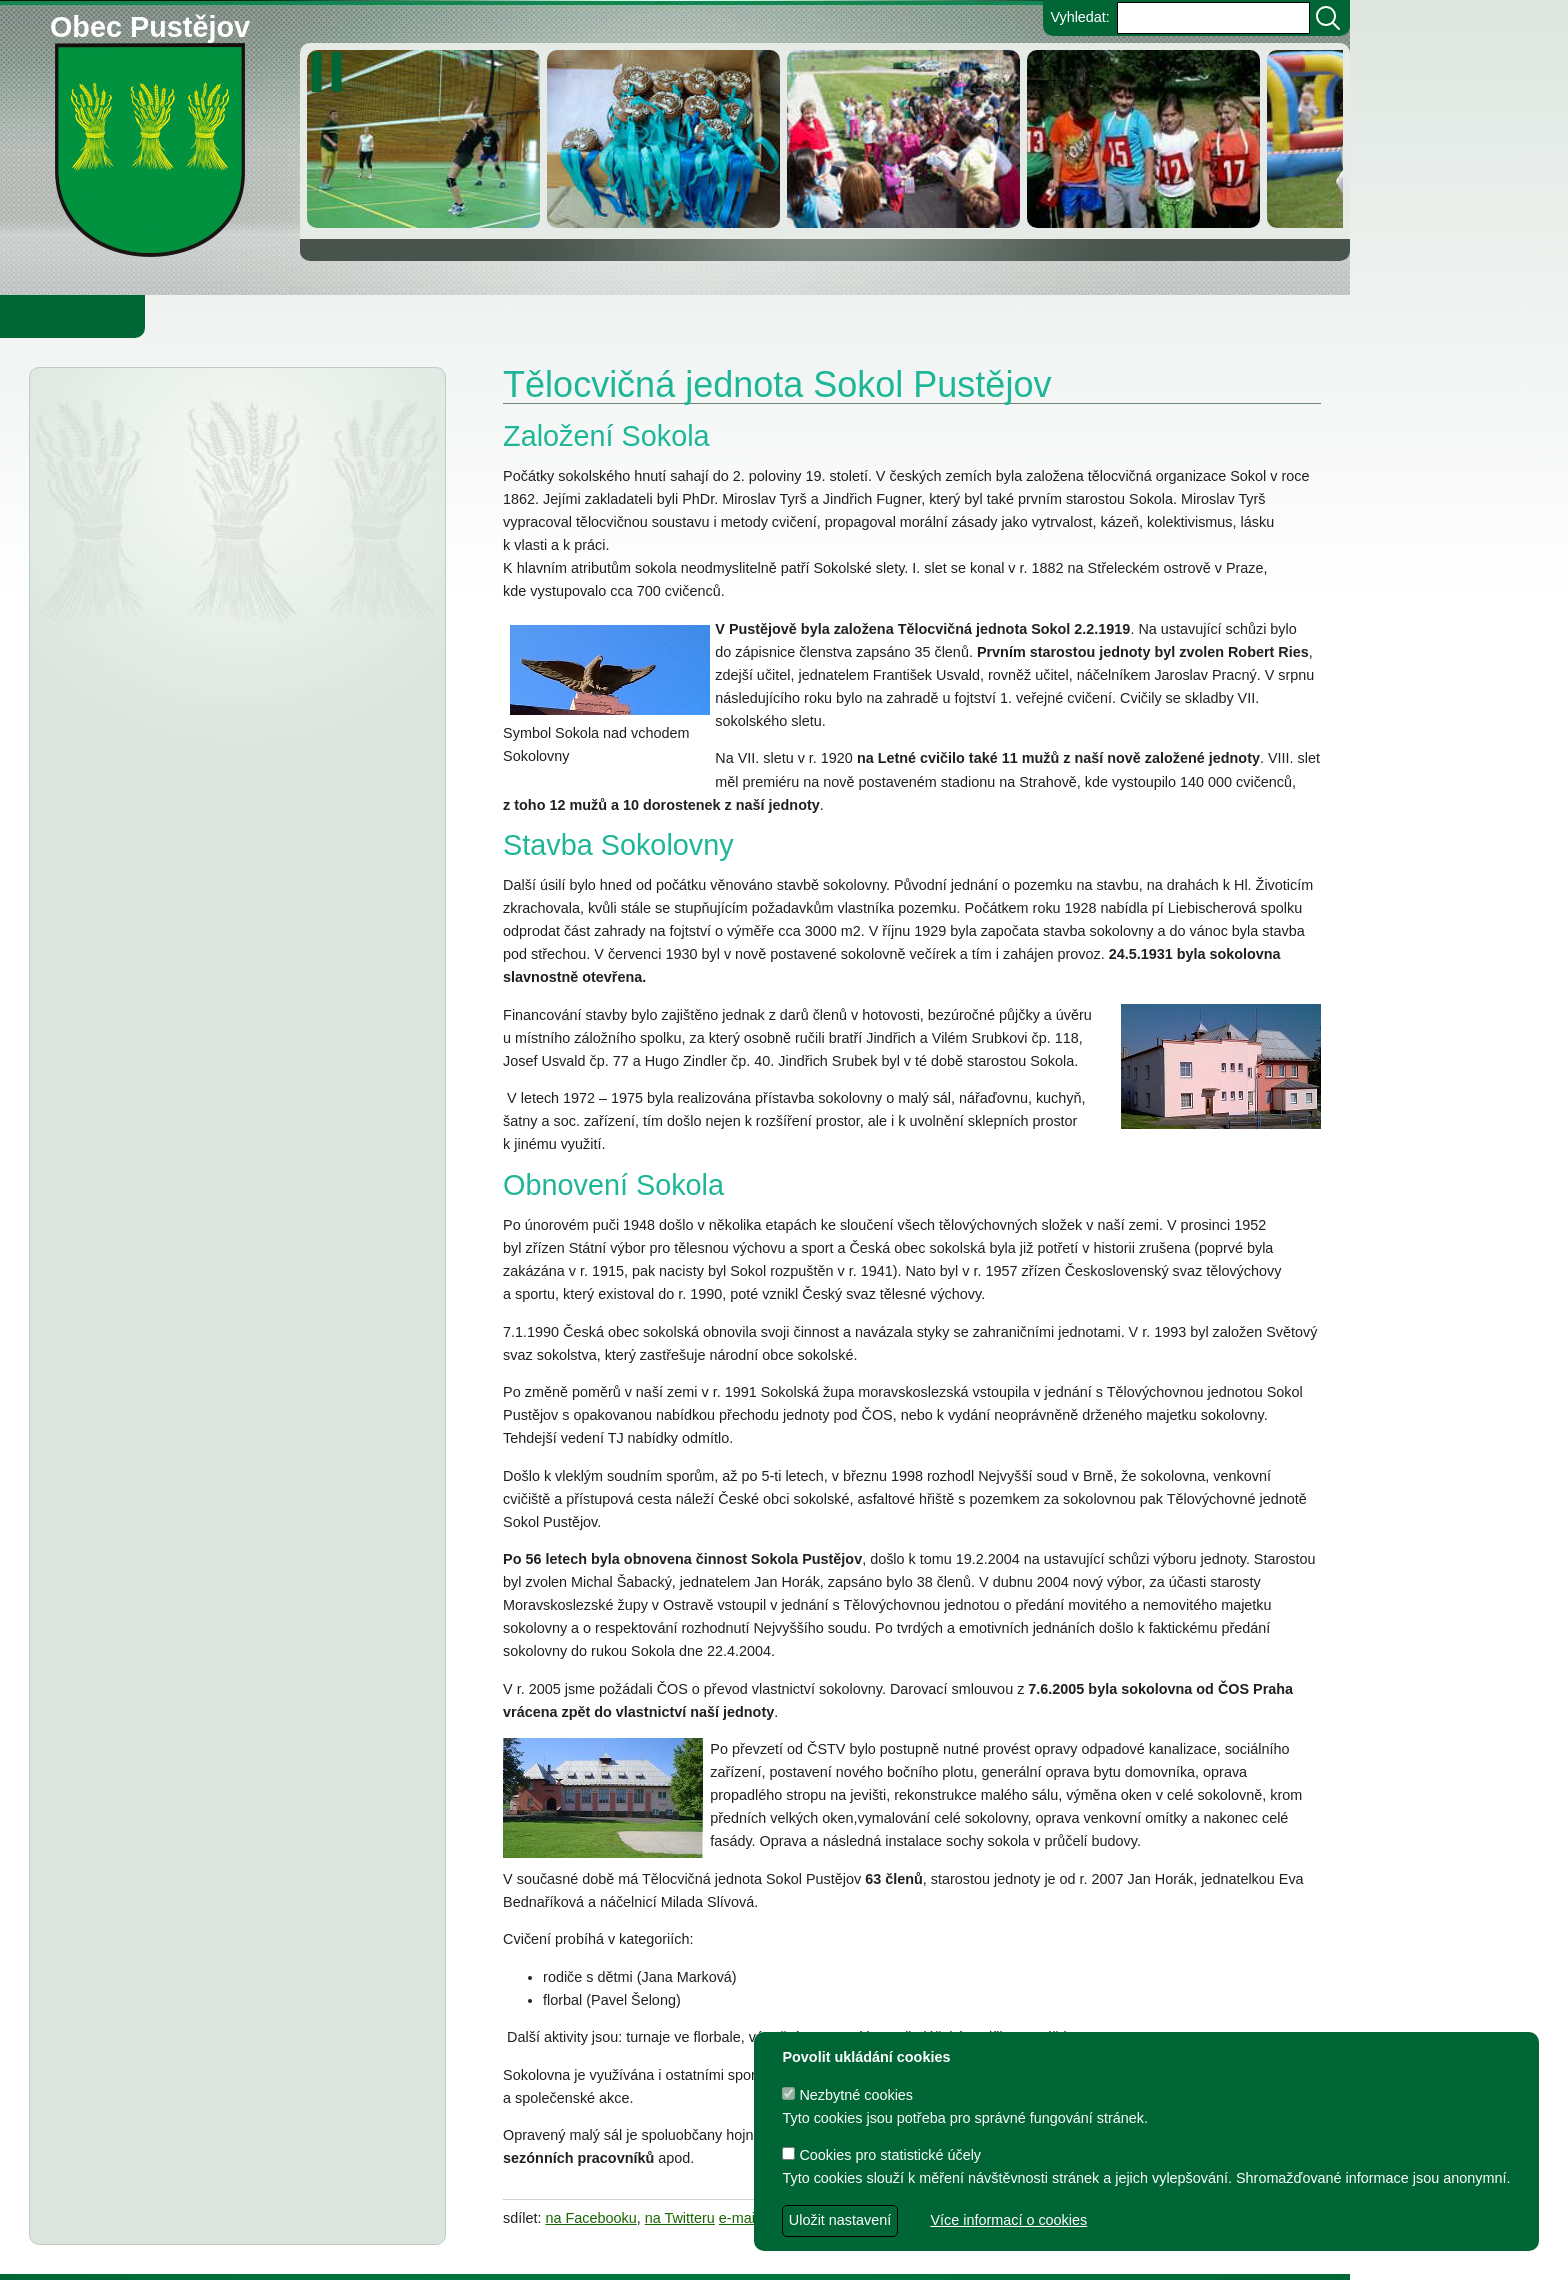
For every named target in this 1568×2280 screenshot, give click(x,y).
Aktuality (120, 418)
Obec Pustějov (150, 23)
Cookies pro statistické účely (881, 2155)
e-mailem (748, 2218)
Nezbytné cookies (847, 2095)
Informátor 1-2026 (191, 897)
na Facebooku (591, 2218)
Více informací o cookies (1008, 2220)
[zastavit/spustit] (332, 72)
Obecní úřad (56, 316)
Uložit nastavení (840, 2220)
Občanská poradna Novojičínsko (237, 459)
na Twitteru (680, 2218)
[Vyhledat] (1328, 18)
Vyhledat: (1079, 17)
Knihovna (340, 316)
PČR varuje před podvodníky (226, 860)
